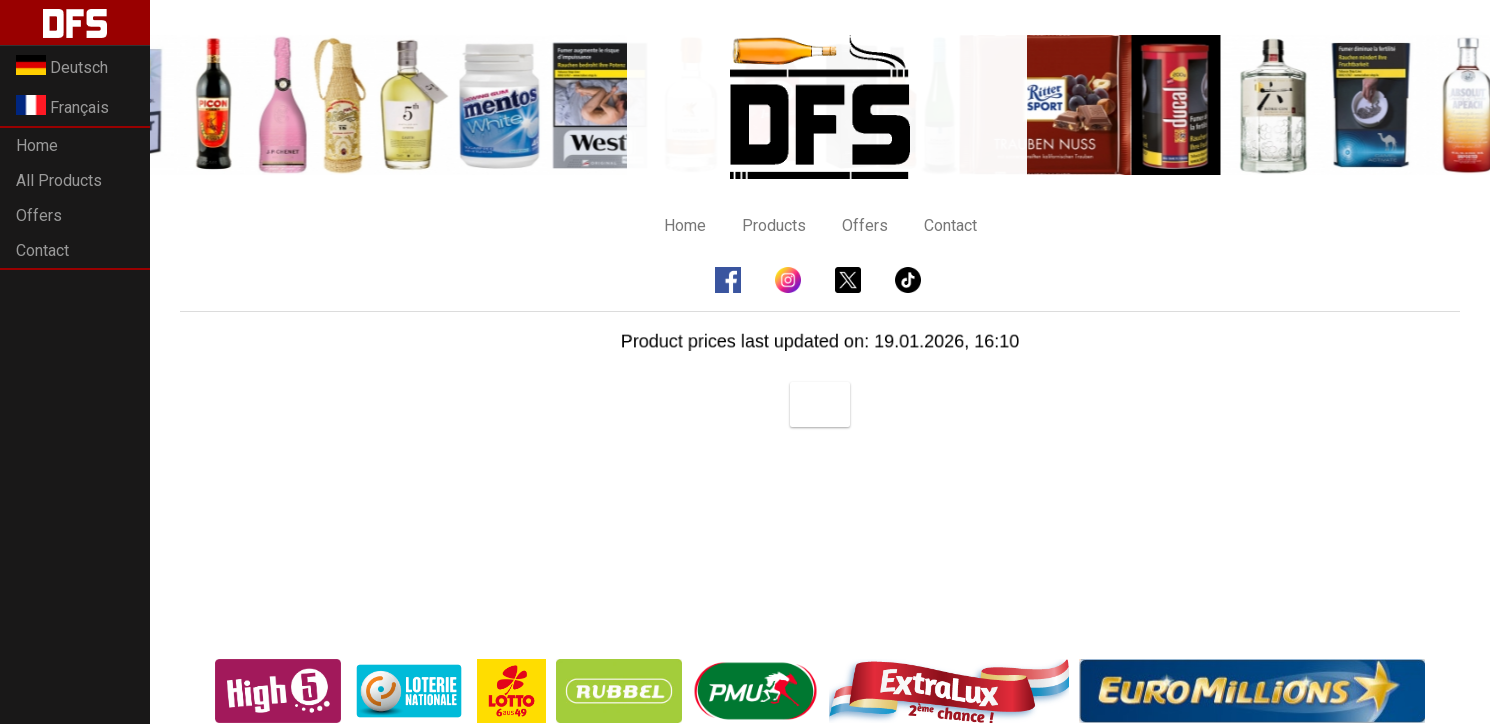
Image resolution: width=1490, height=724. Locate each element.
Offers (39, 215)
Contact (42, 250)
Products (774, 225)
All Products (59, 180)
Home (37, 145)
